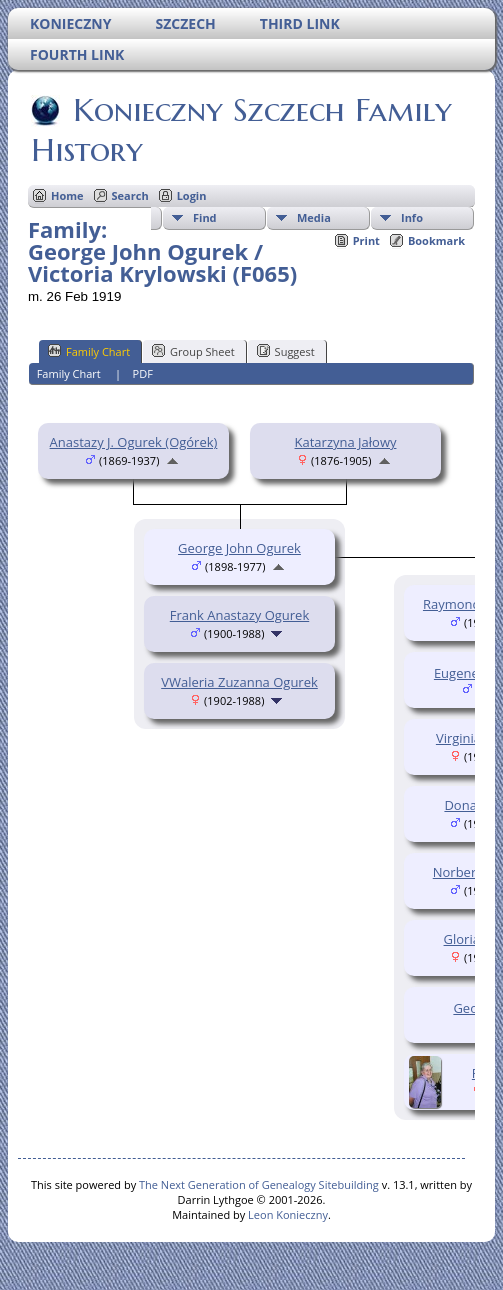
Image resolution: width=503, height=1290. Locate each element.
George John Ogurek (239, 548)
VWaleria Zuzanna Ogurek (239, 682)
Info (412, 217)
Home (67, 195)
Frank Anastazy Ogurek (239, 615)
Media (314, 217)
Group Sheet (193, 351)
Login (192, 195)
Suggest (286, 351)
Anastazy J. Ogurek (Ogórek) (134, 442)
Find (205, 217)
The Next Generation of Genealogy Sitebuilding (259, 1184)
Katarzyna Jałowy (346, 442)
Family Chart (89, 351)
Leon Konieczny (288, 1214)
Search (130, 195)
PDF (143, 373)
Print (366, 240)
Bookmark (436, 240)
